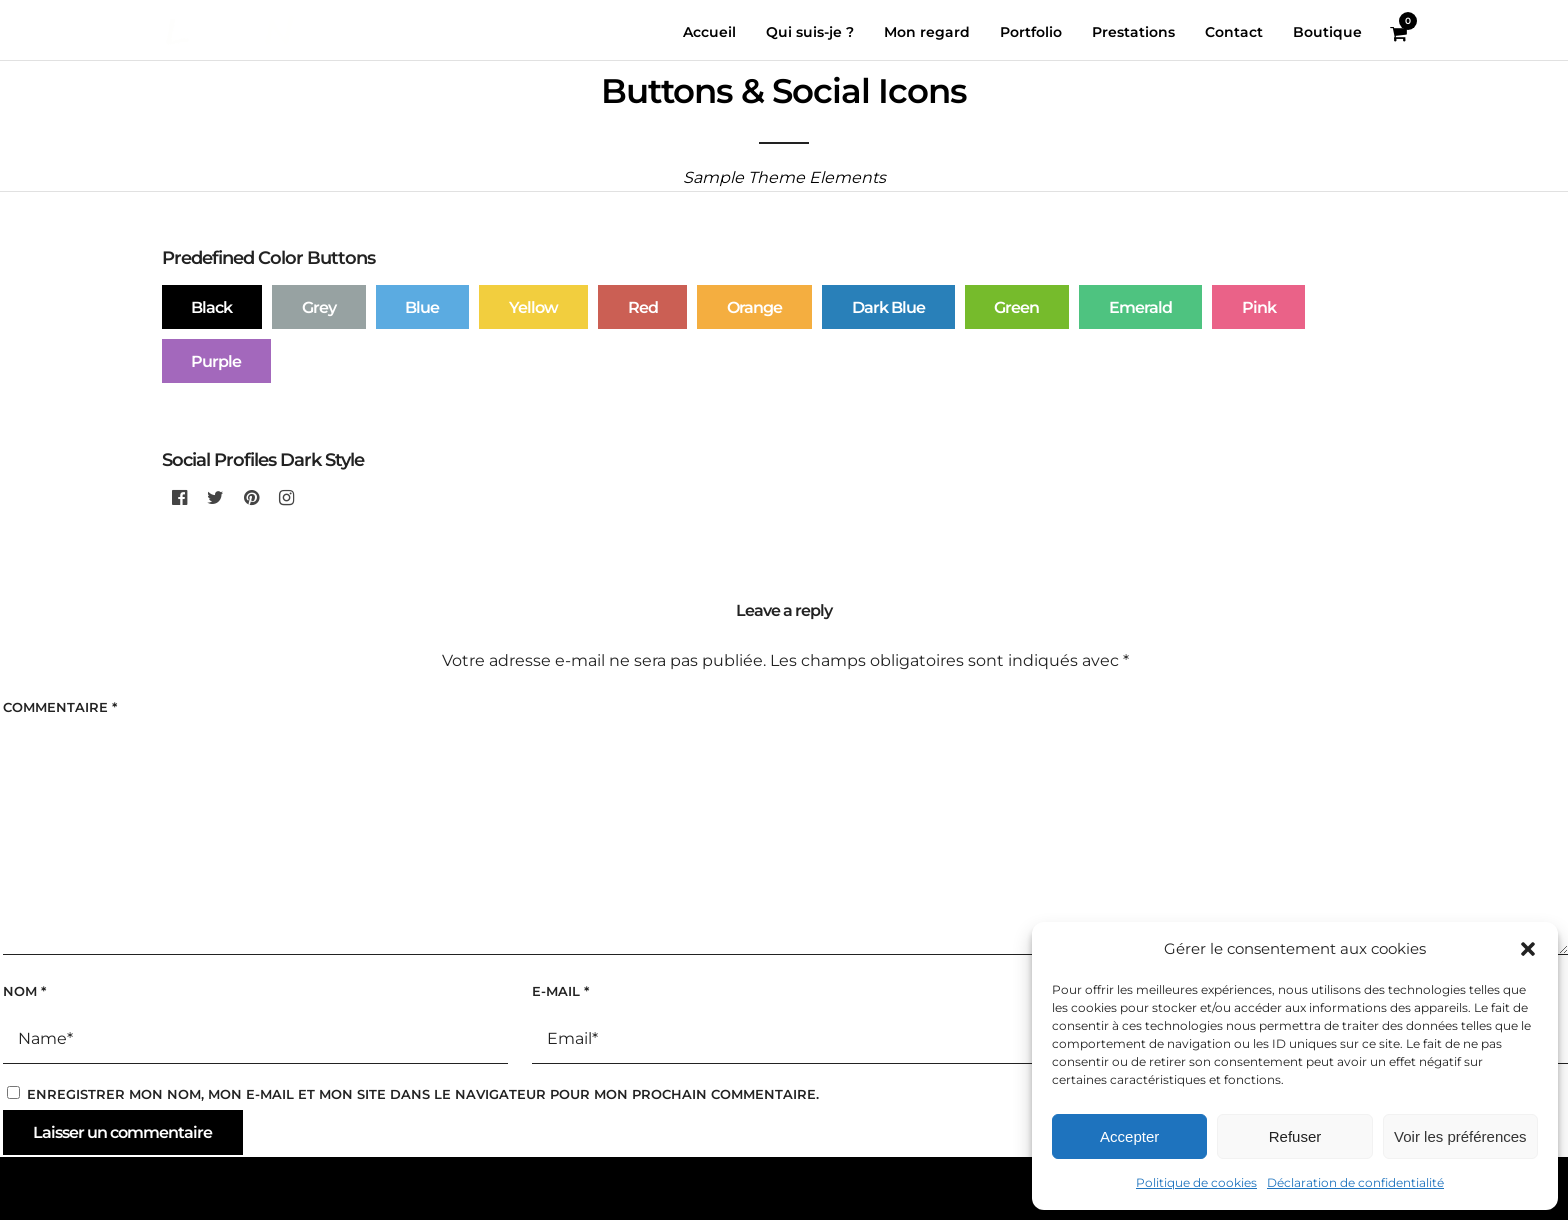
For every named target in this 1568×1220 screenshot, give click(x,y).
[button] (1528, 949)
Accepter (1129, 1136)
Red (643, 307)
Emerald (1140, 307)
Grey (319, 307)
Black (211, 307)
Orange (754, 307)
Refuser (1295, 1136)
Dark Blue (888, 307)
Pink (1259, 307)
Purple (216, 361)
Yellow (533, 307)
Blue (422, 307)
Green (1016, 307)
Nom (24, 991)
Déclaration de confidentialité (1355, 1182)
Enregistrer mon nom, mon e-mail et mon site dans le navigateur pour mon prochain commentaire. (423, 1094)
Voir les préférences (1460, 1136)
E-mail (560, 991)
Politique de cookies (1196, 1182)
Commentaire (60, 707)
